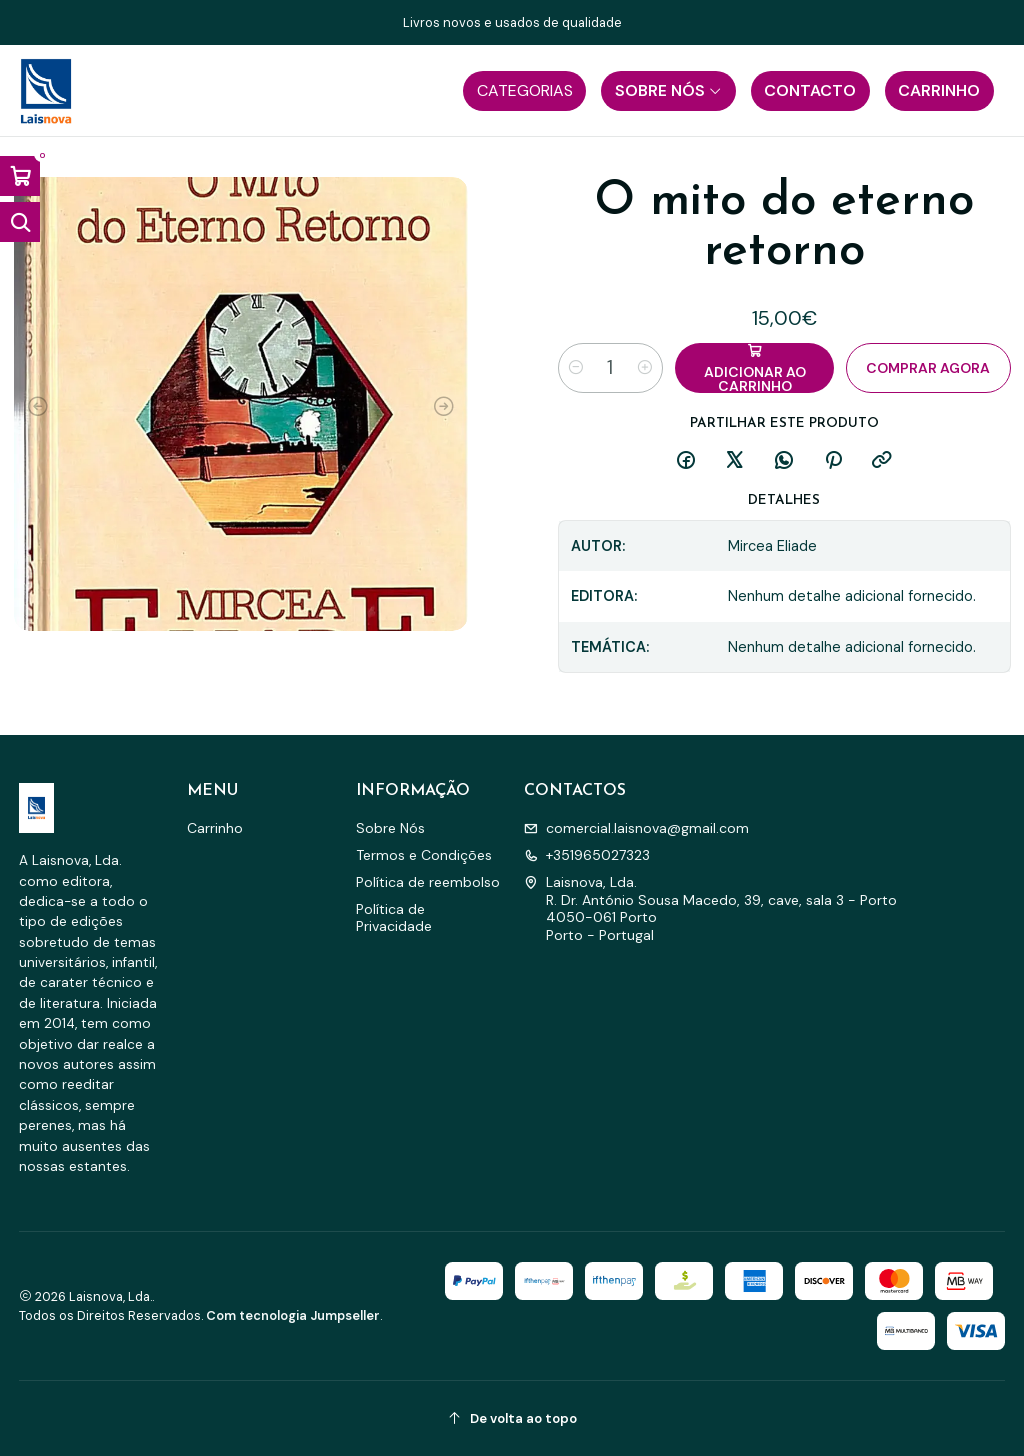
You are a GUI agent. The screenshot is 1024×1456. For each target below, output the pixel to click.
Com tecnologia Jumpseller (293, 1315)
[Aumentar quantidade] (645, 368)
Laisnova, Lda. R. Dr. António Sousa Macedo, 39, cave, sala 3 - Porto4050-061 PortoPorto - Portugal (710, 908)
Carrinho (215, 828)
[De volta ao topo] (512, 1418)
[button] (524, 91)
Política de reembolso (428, 882)
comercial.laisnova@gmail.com (636, 828)
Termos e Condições (424, 855)
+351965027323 (587, 855)
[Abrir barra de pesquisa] (20, 222)
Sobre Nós (390, 828)
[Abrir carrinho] (20, 176)
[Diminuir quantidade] (576, 368)
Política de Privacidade (394, 918)
